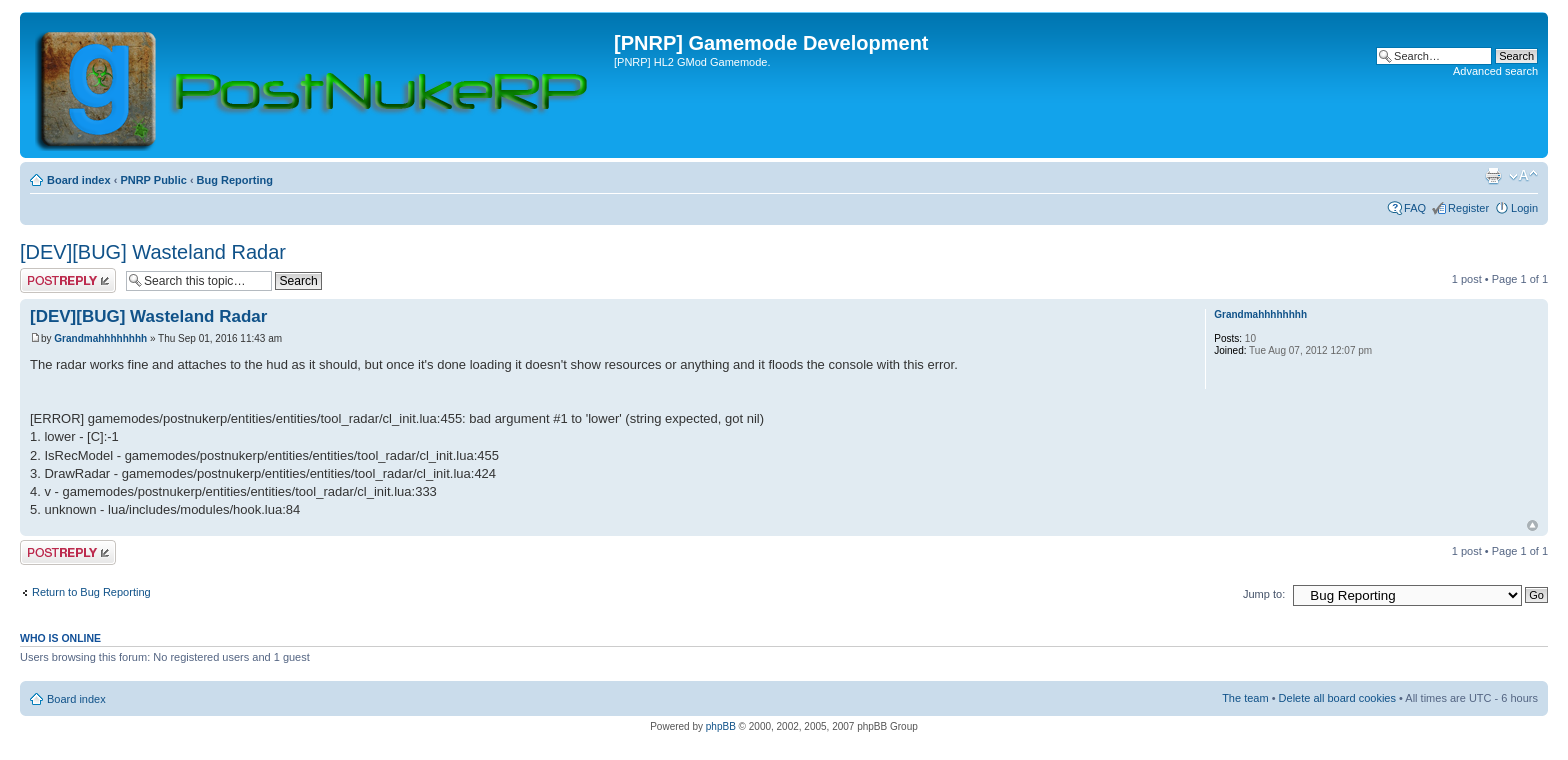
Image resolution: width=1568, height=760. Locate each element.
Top (1532, 525)
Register (1468, 208)
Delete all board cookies (1337, 698)
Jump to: (1264, 594)
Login (1524, 208)
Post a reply (68, 280)
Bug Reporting (235, 180)
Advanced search (1495, 71)
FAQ (1415, 208)
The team (1245, 698)
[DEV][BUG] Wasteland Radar (153, 252)
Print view (1493, 176)
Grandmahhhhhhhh (100, 338)
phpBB (721, 726)
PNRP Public (153, 180)
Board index (79, 180)
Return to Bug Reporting (91, 592)
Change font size (1523, 176)
